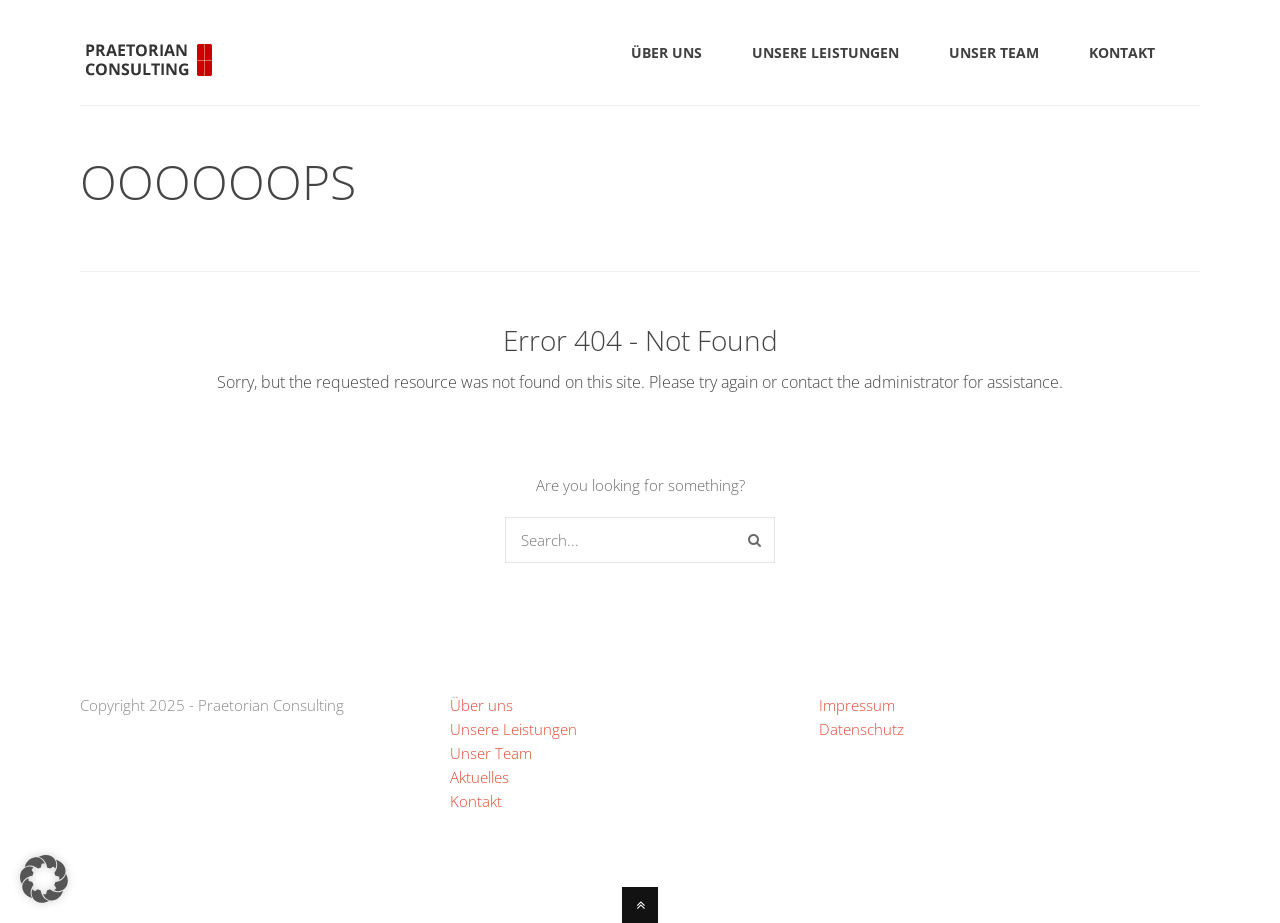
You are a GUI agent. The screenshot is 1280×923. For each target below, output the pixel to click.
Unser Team (491, 753)
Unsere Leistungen (513, 729)
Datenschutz (861, 729)
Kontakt (476, 801)
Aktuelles (479, 777)
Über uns (481, 705)
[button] (44, 879)
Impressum (857, 705)
